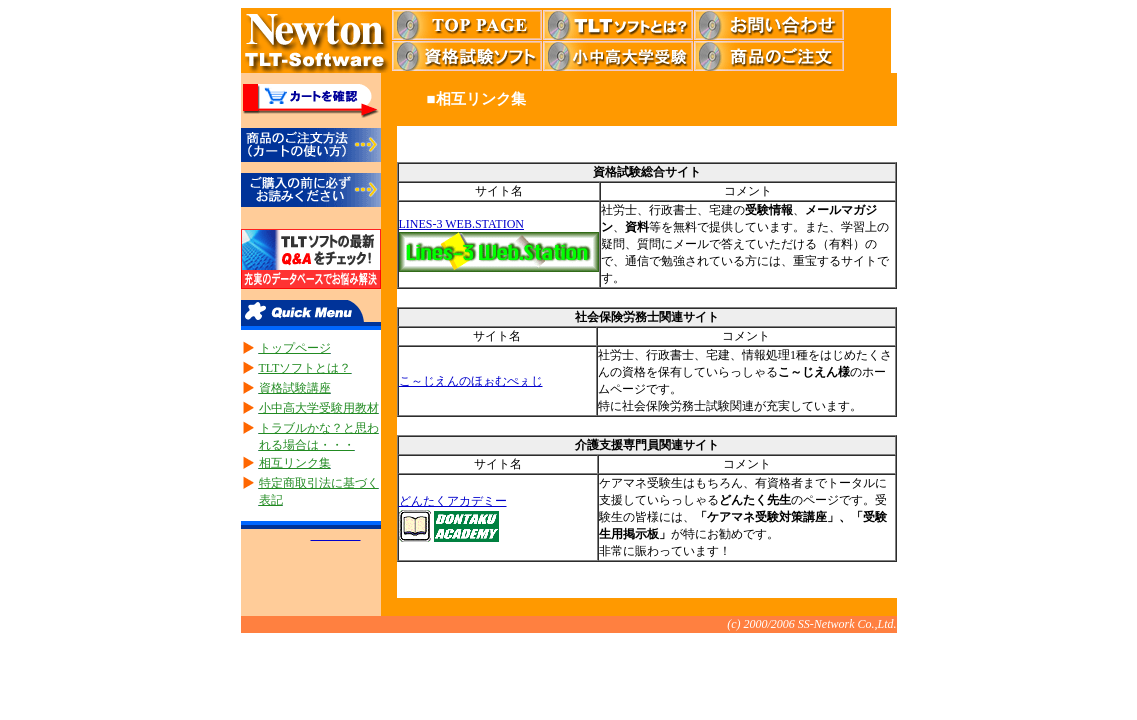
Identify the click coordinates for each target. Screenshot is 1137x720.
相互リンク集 (295, 463)
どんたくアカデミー (453, 501)
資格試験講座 (295, 388)
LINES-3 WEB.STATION (461, 224)
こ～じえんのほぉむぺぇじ (471, 381)
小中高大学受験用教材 (319, 408)
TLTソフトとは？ (305, 368)
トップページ (295, 348)
